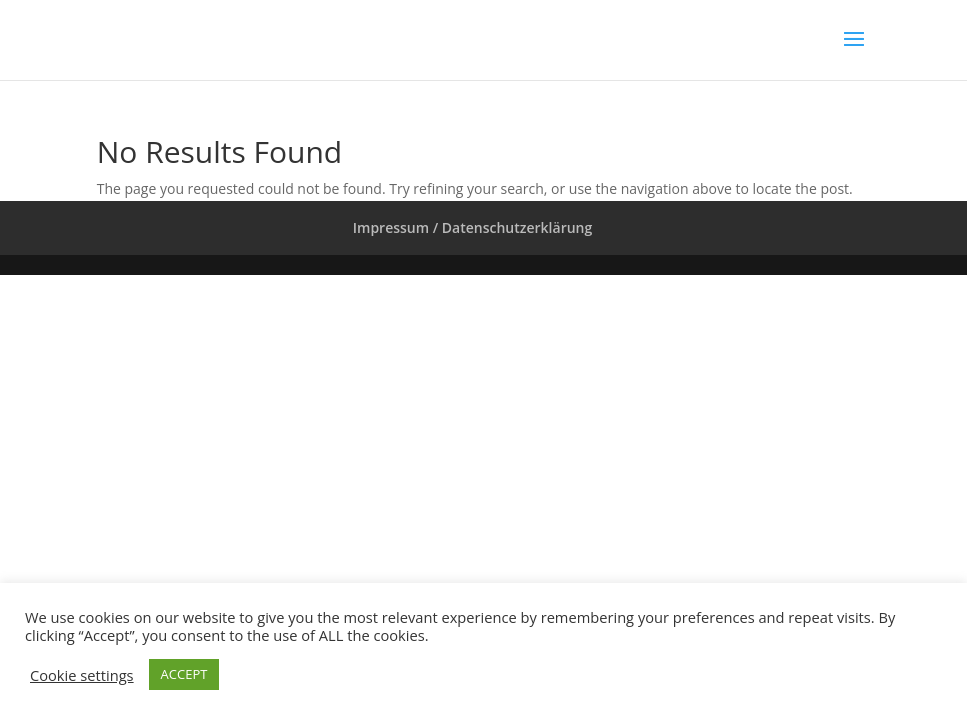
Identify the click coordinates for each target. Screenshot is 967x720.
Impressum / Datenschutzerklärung (472, 227)
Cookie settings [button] (82, 675)
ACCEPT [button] (184, 674)
